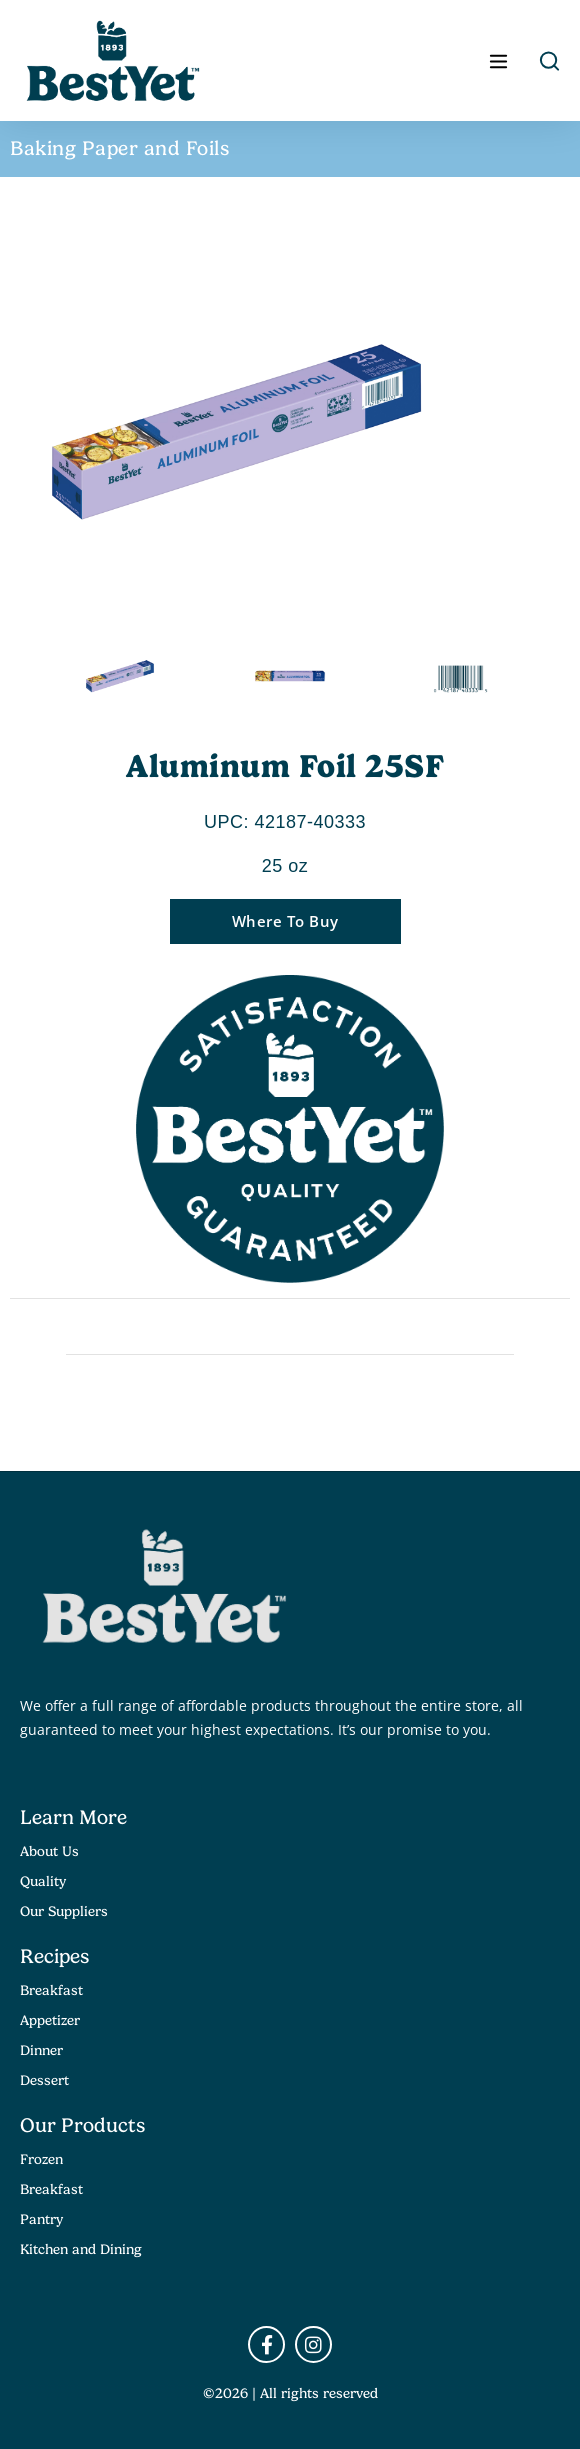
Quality (43, 1881)
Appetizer (50, 2020)
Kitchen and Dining (81, 2249)
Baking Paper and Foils (119, 148)
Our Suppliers (64, 1911)
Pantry (41, 2219)
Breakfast (51, 1990)
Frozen (41, 2159)
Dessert (44, 2080)
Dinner (41, 2050)
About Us (49, 1851)
